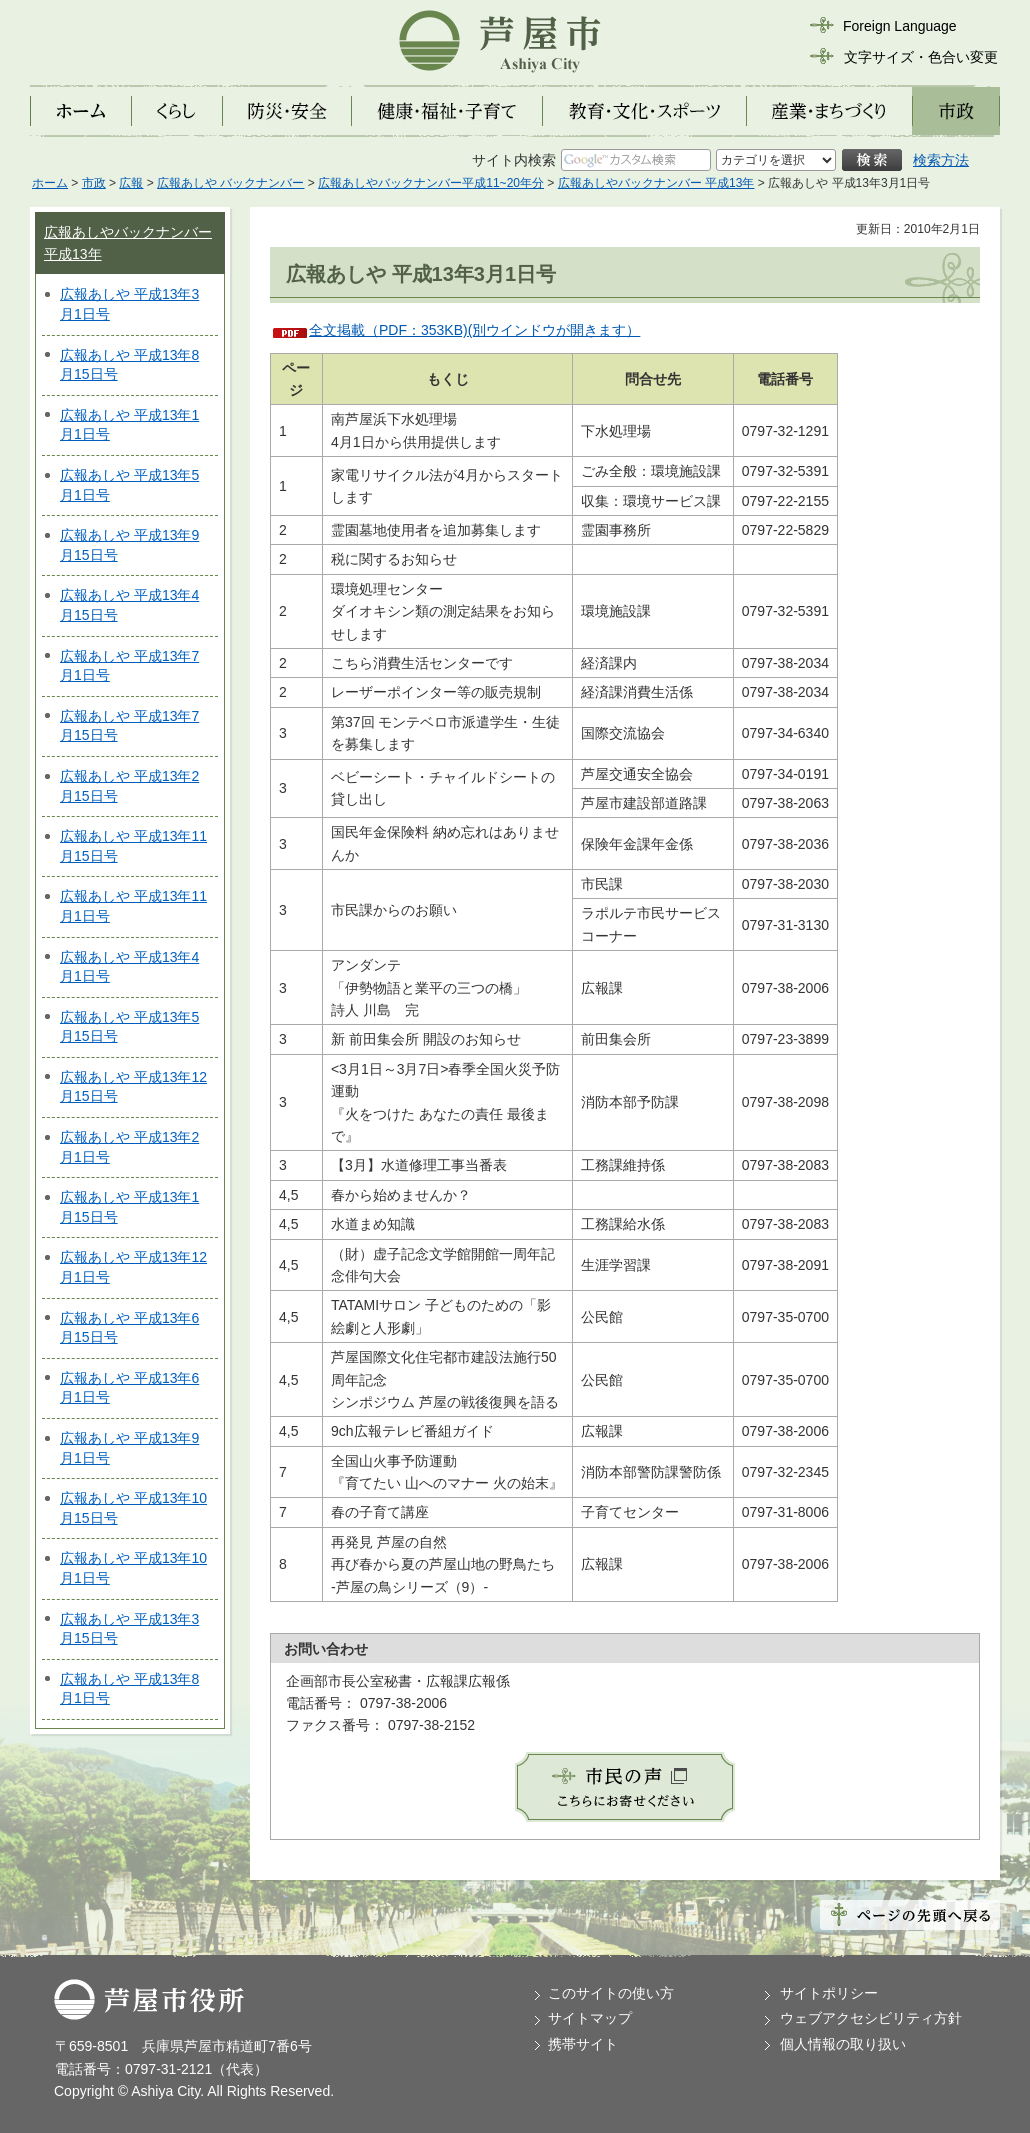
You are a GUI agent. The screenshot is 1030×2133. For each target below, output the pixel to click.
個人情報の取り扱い (843, 2044)
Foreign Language (900, 26)
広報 (131, 183)
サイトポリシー (829, 1993)
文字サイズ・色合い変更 (921, 57)
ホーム (50, 183)
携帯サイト (583, 2044)
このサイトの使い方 (611, 1993)
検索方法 (941, 160)
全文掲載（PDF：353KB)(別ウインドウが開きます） (474, 330)
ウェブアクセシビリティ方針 (871, 2018)
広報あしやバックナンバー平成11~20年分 (431, 183)
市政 (94, 183)
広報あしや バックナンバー (230, 183)
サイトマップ (590, 2018)
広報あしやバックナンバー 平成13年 (656, 183)
